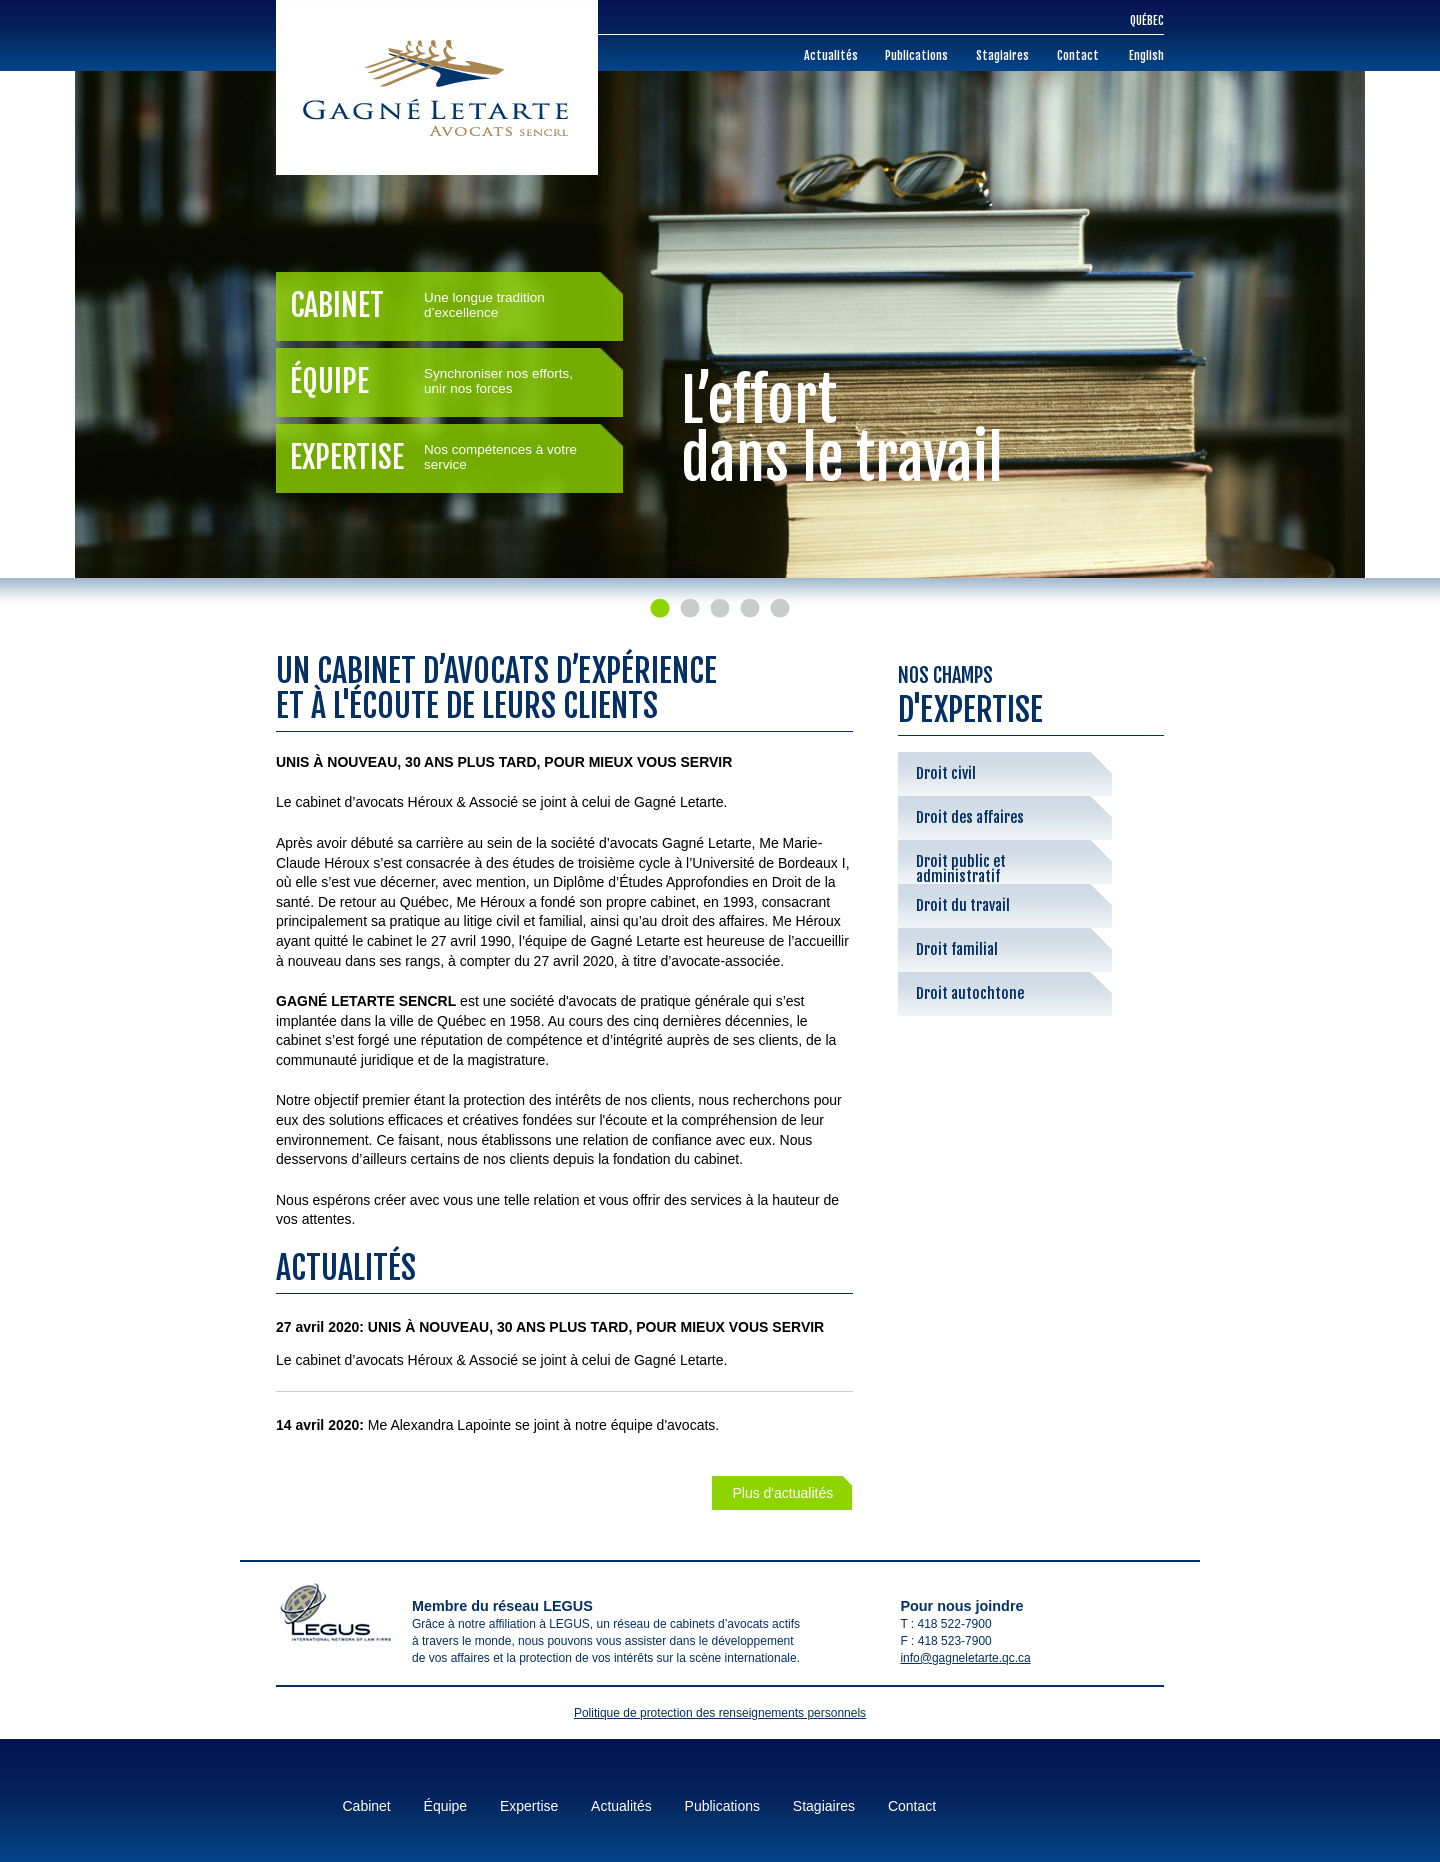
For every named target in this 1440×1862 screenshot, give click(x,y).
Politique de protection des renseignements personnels (720, 1713)
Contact (1078, 55)
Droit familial (957, 949)
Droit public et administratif (961, 868)
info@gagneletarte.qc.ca (965, 1658)
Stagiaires (1002, 55)
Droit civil (946, 773)
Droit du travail (963, 905)
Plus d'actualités (782, 1493)
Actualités (831, 55)
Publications (916, 55)
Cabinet (444, 305)
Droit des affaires (970, 817)
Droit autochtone (970, 993)
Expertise (444, 457)
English (1146, 55)
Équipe (444, 381)
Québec (1147, 20)
